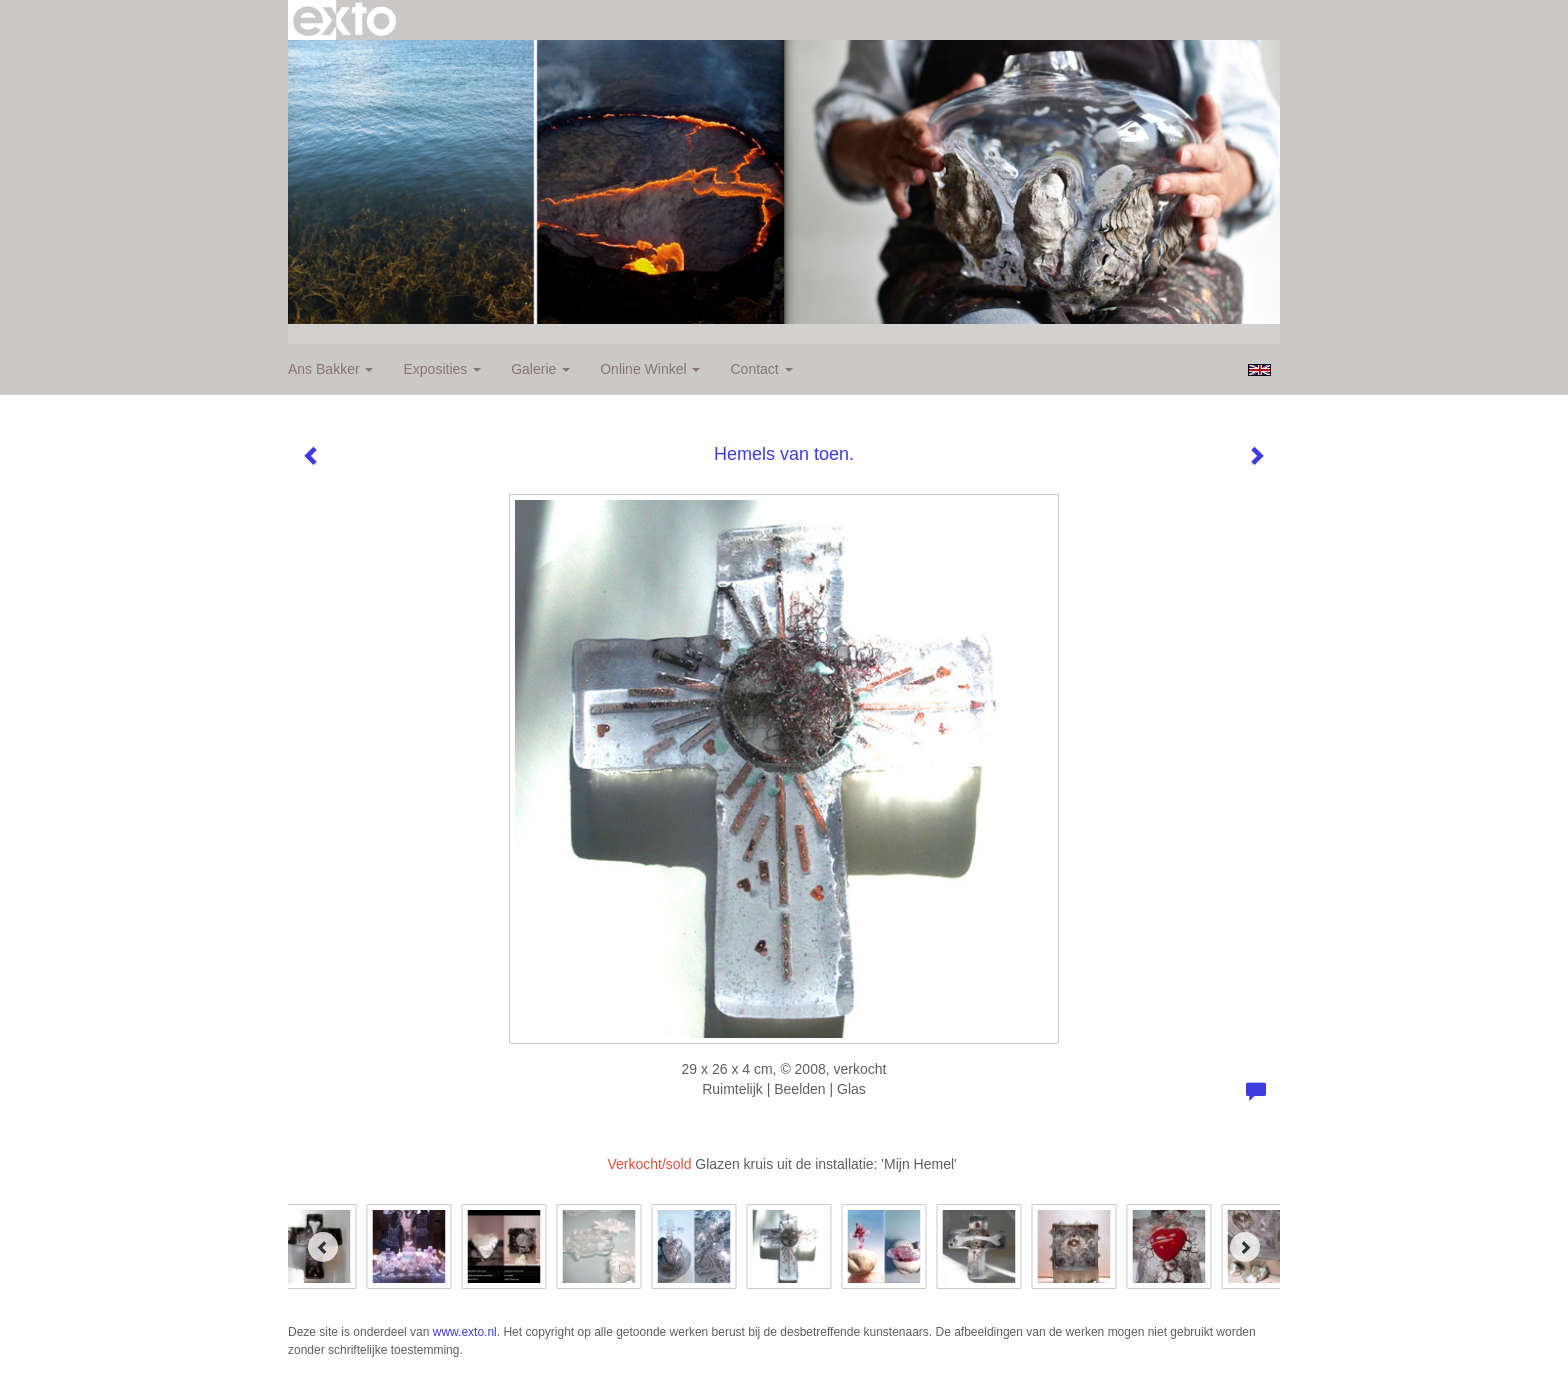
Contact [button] (761, 369)
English (1259, 370)
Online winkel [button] (650, 369)
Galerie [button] (540, 369)
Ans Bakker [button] (330, 369)
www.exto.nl (465, 1332)
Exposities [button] (442, 369)
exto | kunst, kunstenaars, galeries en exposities (344, 20)
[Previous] (323, 1247)
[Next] (1245, 1247)
